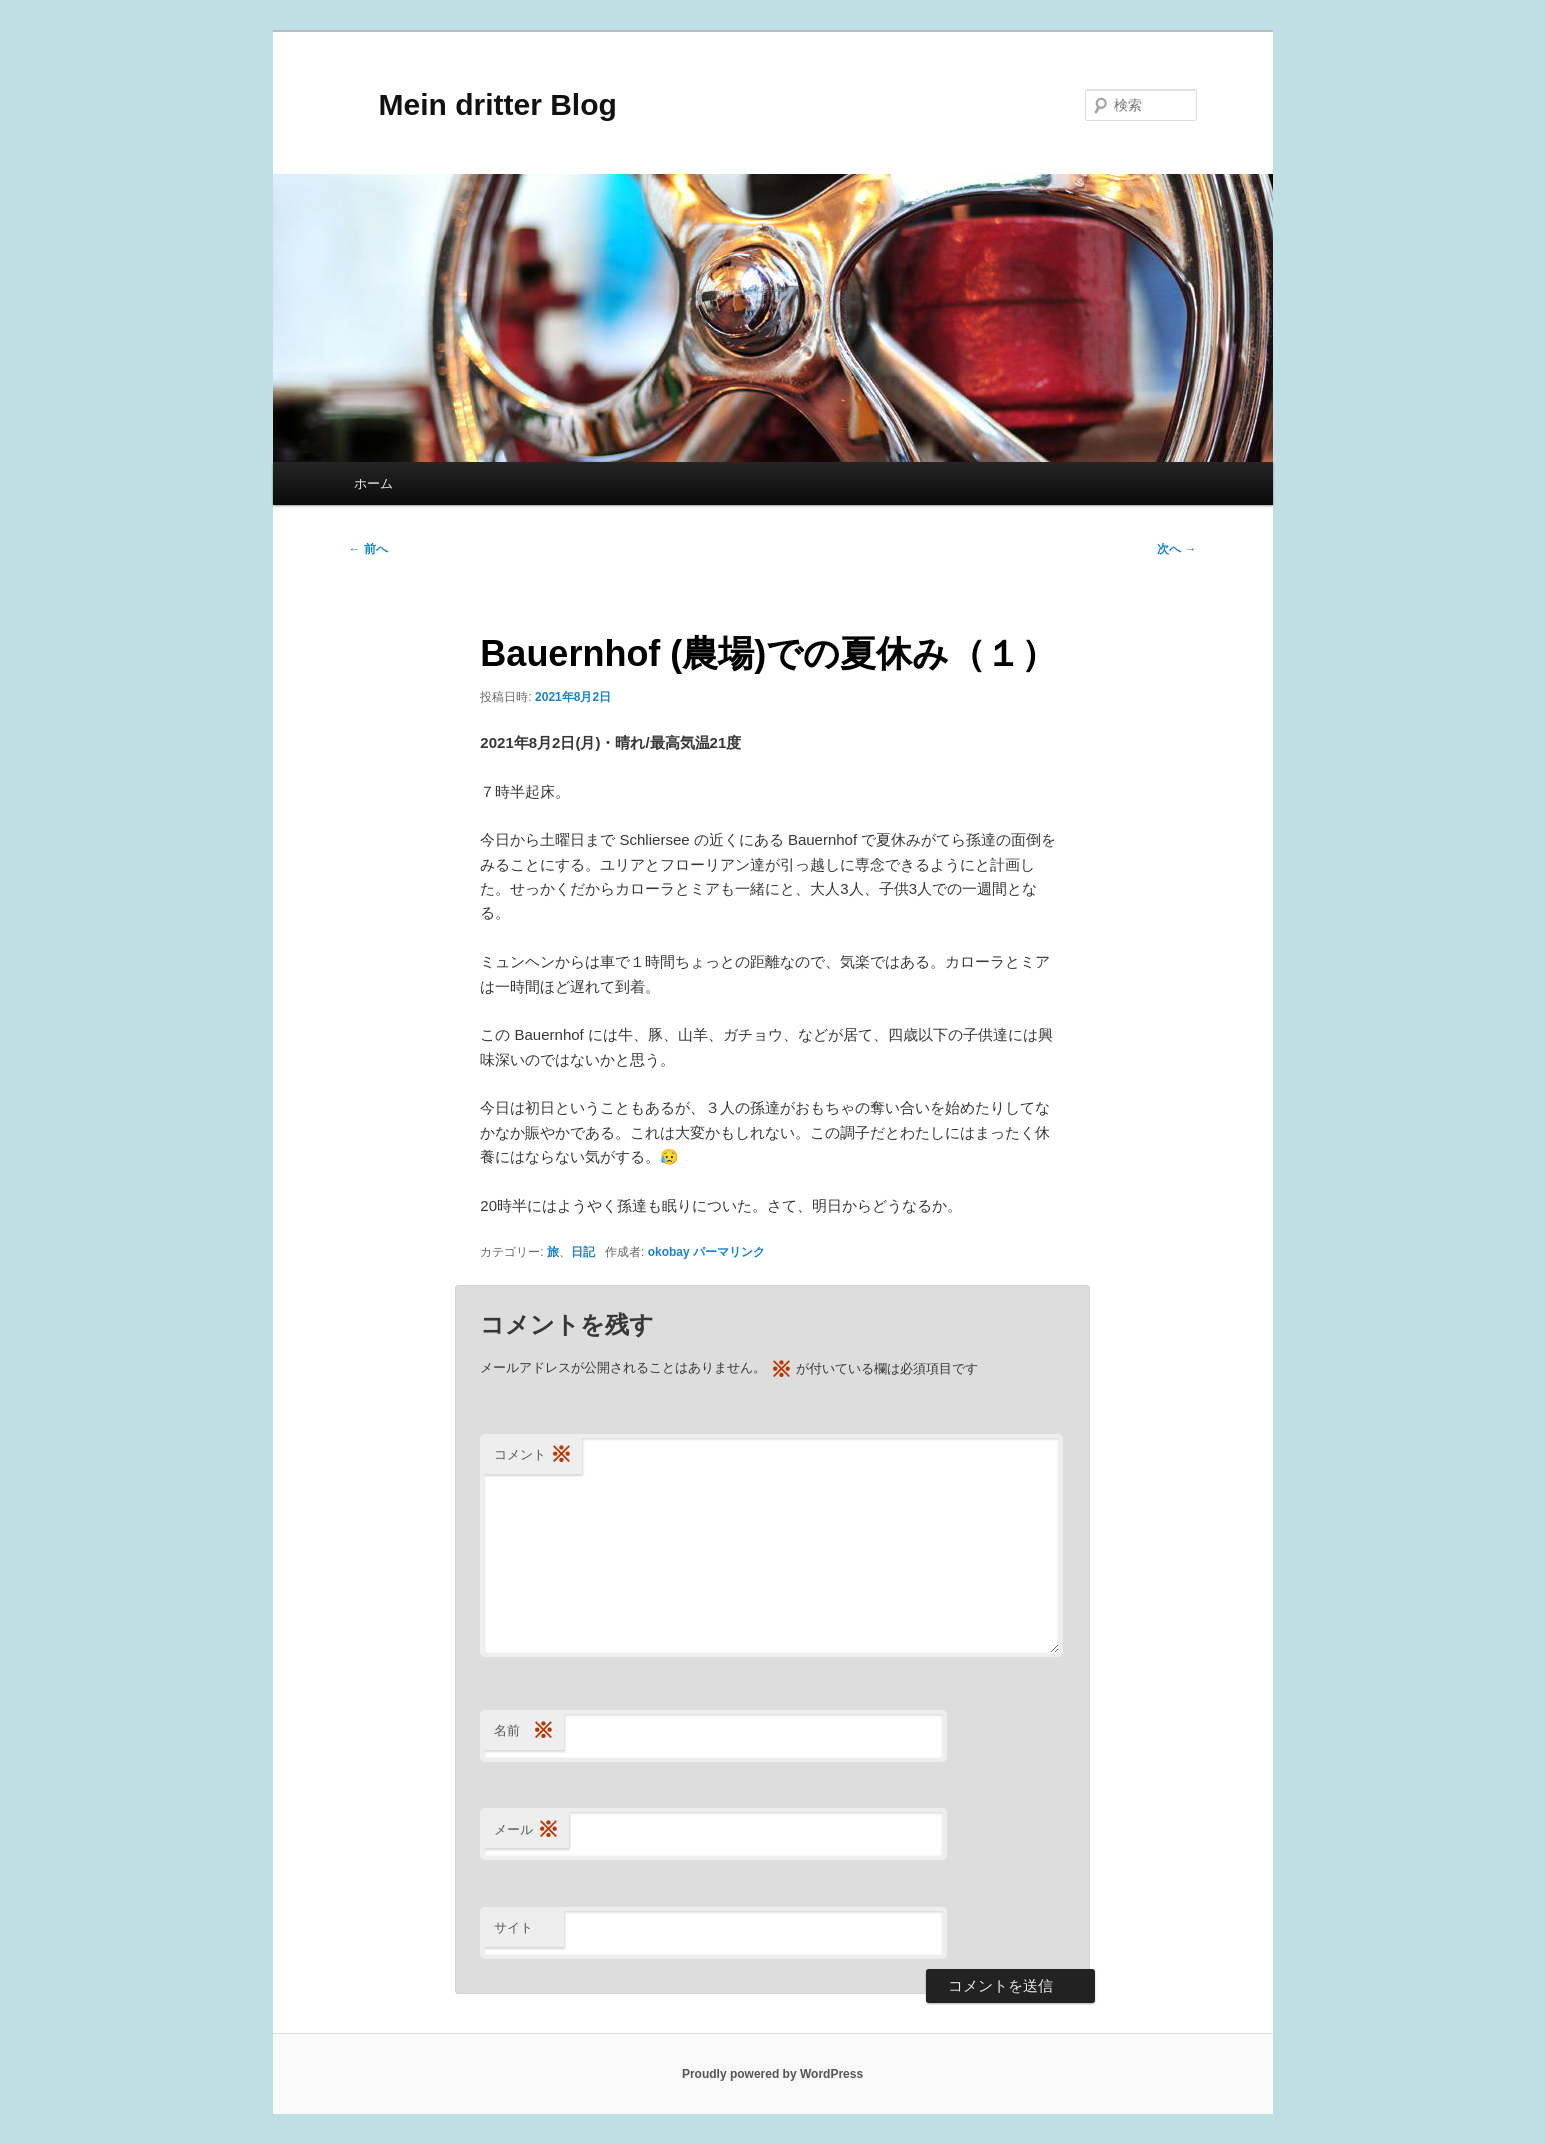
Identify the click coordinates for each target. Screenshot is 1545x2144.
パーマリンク (729, 1252)
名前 (524, 1731)
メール (526, 1830)
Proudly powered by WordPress (772, 2074)
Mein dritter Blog (483, 104)
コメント (533, 1455)
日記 (583, 1252)
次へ (1176, 549)
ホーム (373, 483)
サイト (513, 1927)
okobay (669, 1252)
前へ (368, 549)
